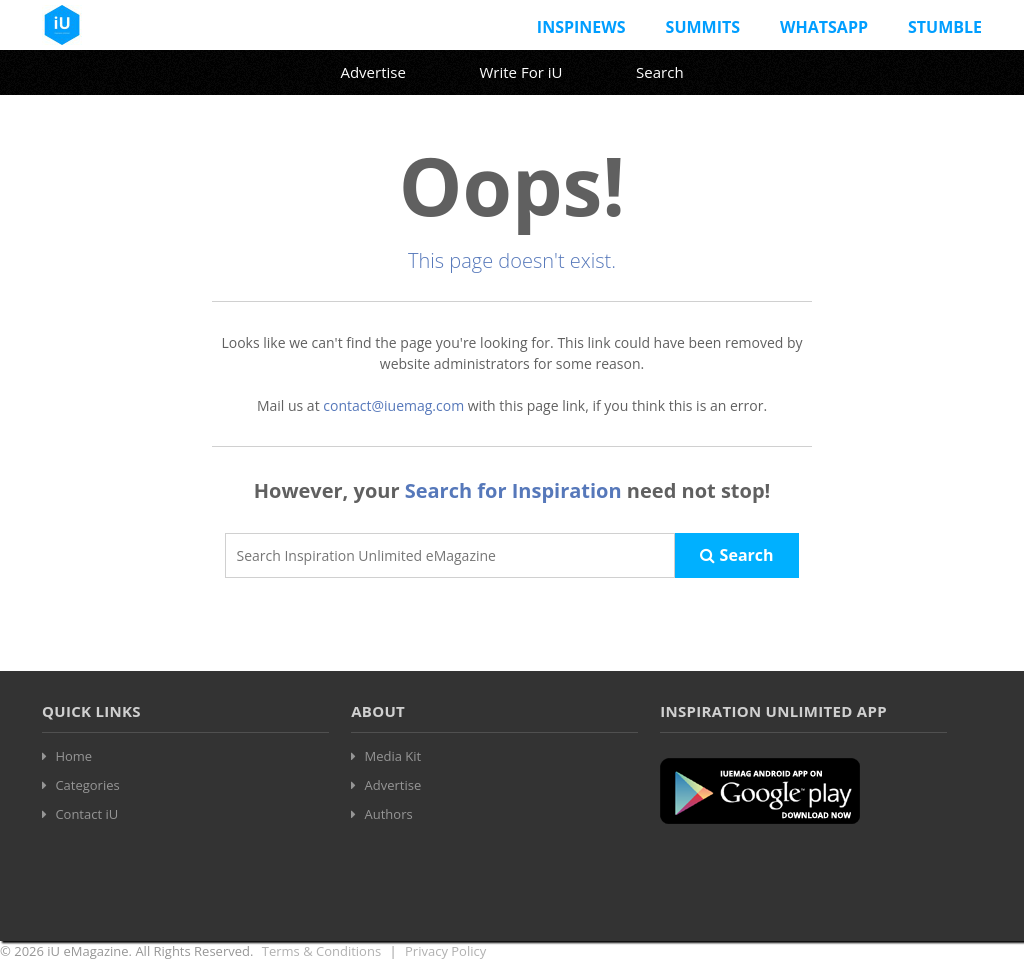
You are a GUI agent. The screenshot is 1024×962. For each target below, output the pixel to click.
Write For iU (520, 72)
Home (73, 756)
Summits (703, 27)
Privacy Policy (445, 951)
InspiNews (581, 27)
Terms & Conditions (321, 951)
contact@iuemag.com (393, 405)
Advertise (372, 72)
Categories (87, 785)
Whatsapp (824, 27)
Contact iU (86, 814)
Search (660, 72)
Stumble (945, 27)
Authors (389, 814)
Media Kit (393, 756)
